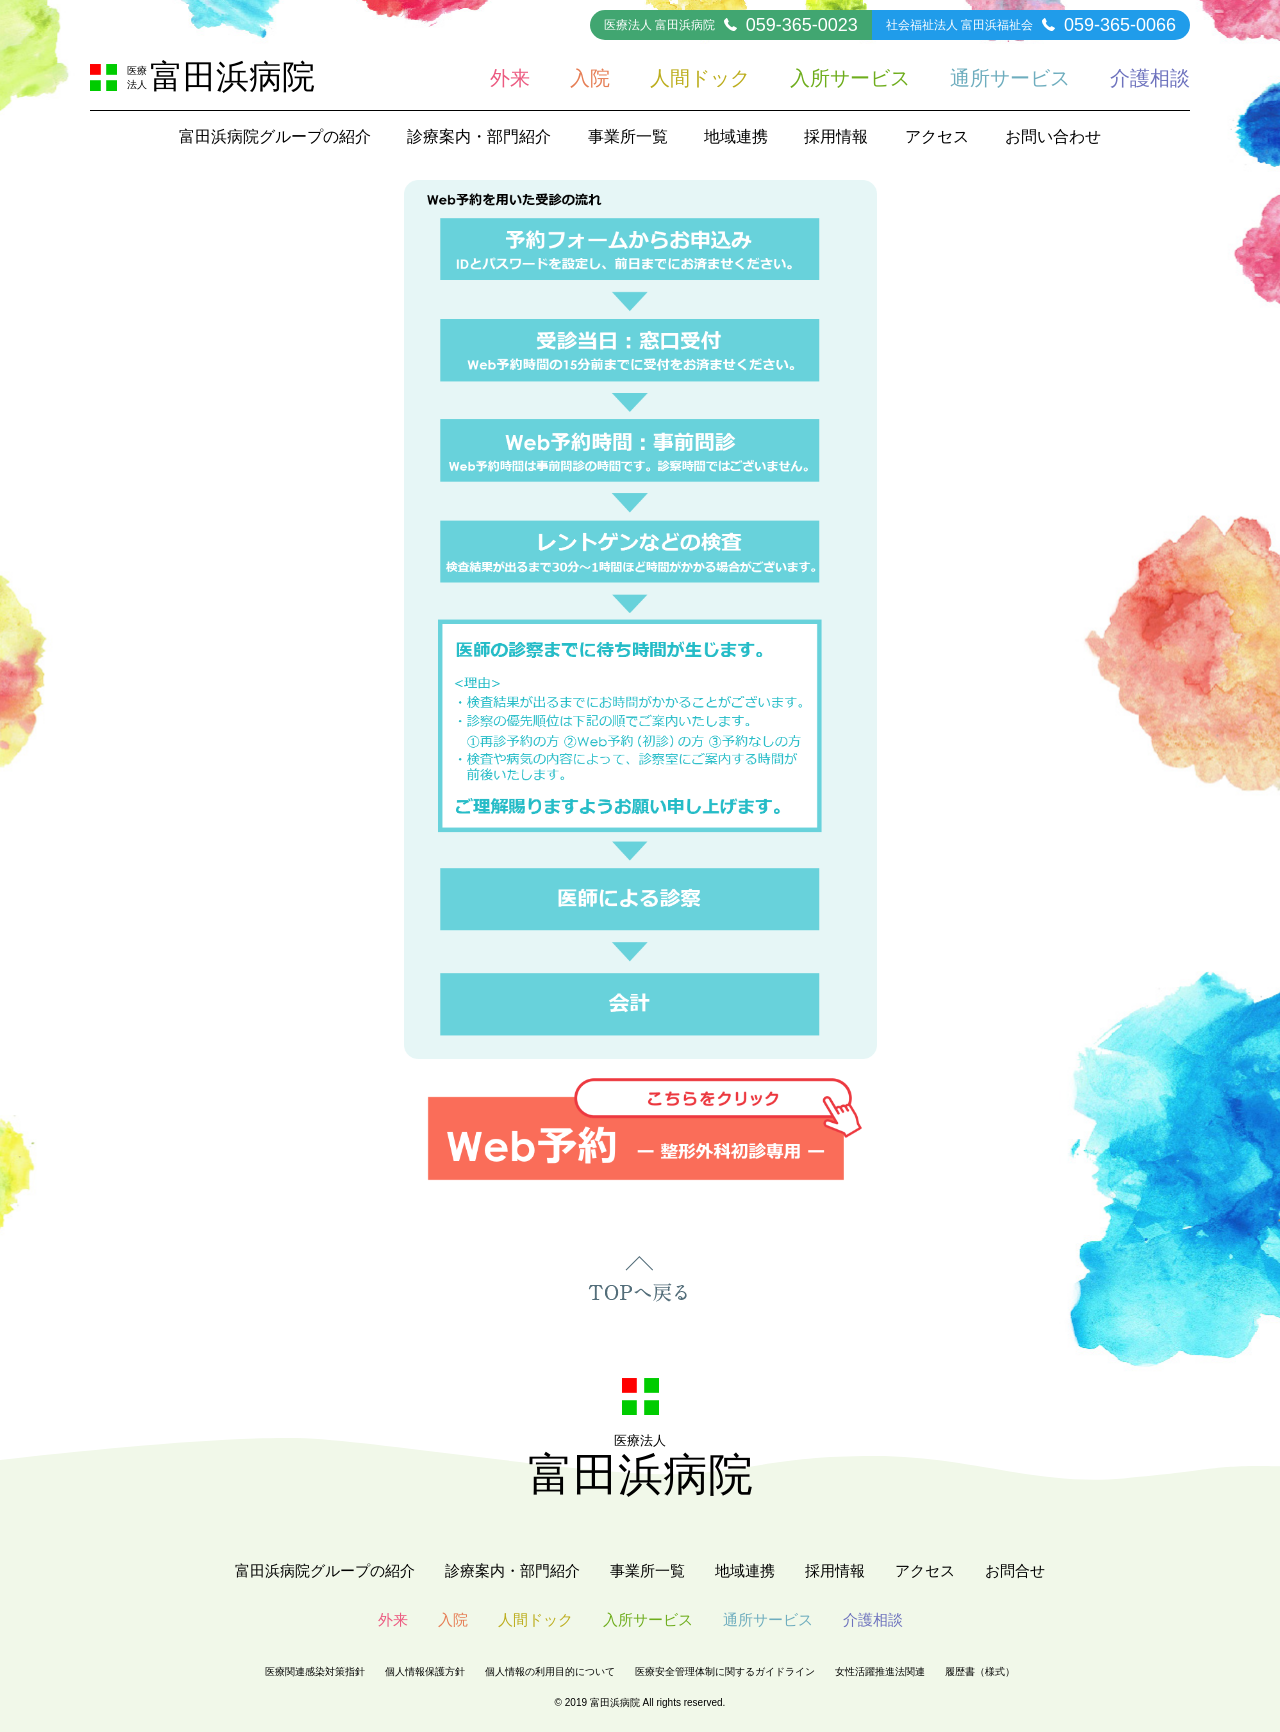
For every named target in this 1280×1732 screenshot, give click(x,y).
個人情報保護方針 (425, 1671)
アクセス (937, 136)
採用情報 (836, 136)
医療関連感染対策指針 (315, 1671)
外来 (510, 78)
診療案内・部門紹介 (479, 136)
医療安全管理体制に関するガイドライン (725, 1671)
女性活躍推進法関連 (880, 1671)
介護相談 (1150, 78)
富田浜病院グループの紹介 (275, 136)
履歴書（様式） (980, 1671)
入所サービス (850, 78)
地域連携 (736, 136)
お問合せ (1015, 1570)
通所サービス (1010, 78)
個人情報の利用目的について (550, 1671)
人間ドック (700, 78)
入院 (590, 78)
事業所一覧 (628, 136)
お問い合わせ (1053, 136)
